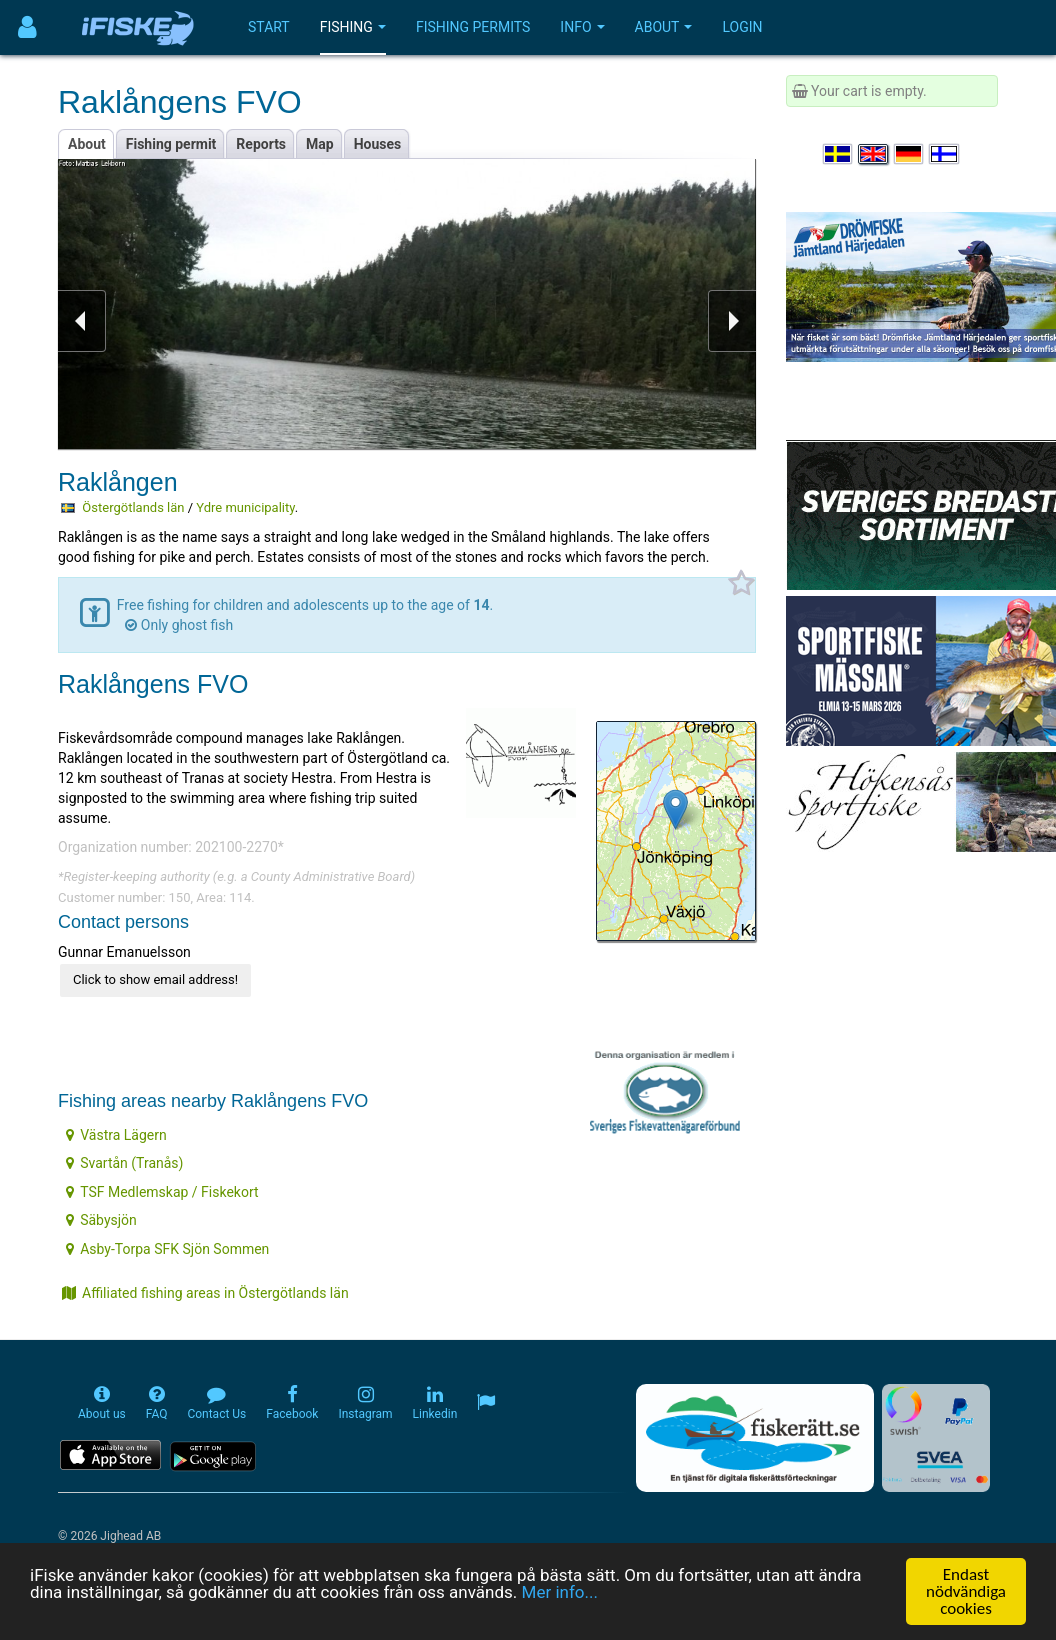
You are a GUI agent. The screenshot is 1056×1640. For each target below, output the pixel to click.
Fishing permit (171, 144)
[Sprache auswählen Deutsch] (910, 154)
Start (269, 27)
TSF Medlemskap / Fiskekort (162, 1192)
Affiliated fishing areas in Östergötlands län (205, 1293)
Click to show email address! (155, 979)
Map (320, 144)
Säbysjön (101, 1220)
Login (742, 27)
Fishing (353, 27)
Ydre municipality (245, 507)
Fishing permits (473, 27)
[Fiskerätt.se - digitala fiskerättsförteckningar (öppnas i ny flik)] (755, 1438)
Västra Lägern (116, 1135)
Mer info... (560, 1592)
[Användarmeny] (27, 27)
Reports (261, 144)
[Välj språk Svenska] (839, 154)
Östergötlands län (133, 507)
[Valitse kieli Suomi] (945, 154)
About (664, 27)
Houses (378, 144)
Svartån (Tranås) (124, 1163)
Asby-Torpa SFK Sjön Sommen (167, 1249)
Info (582, 27)
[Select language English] (874, 154)
